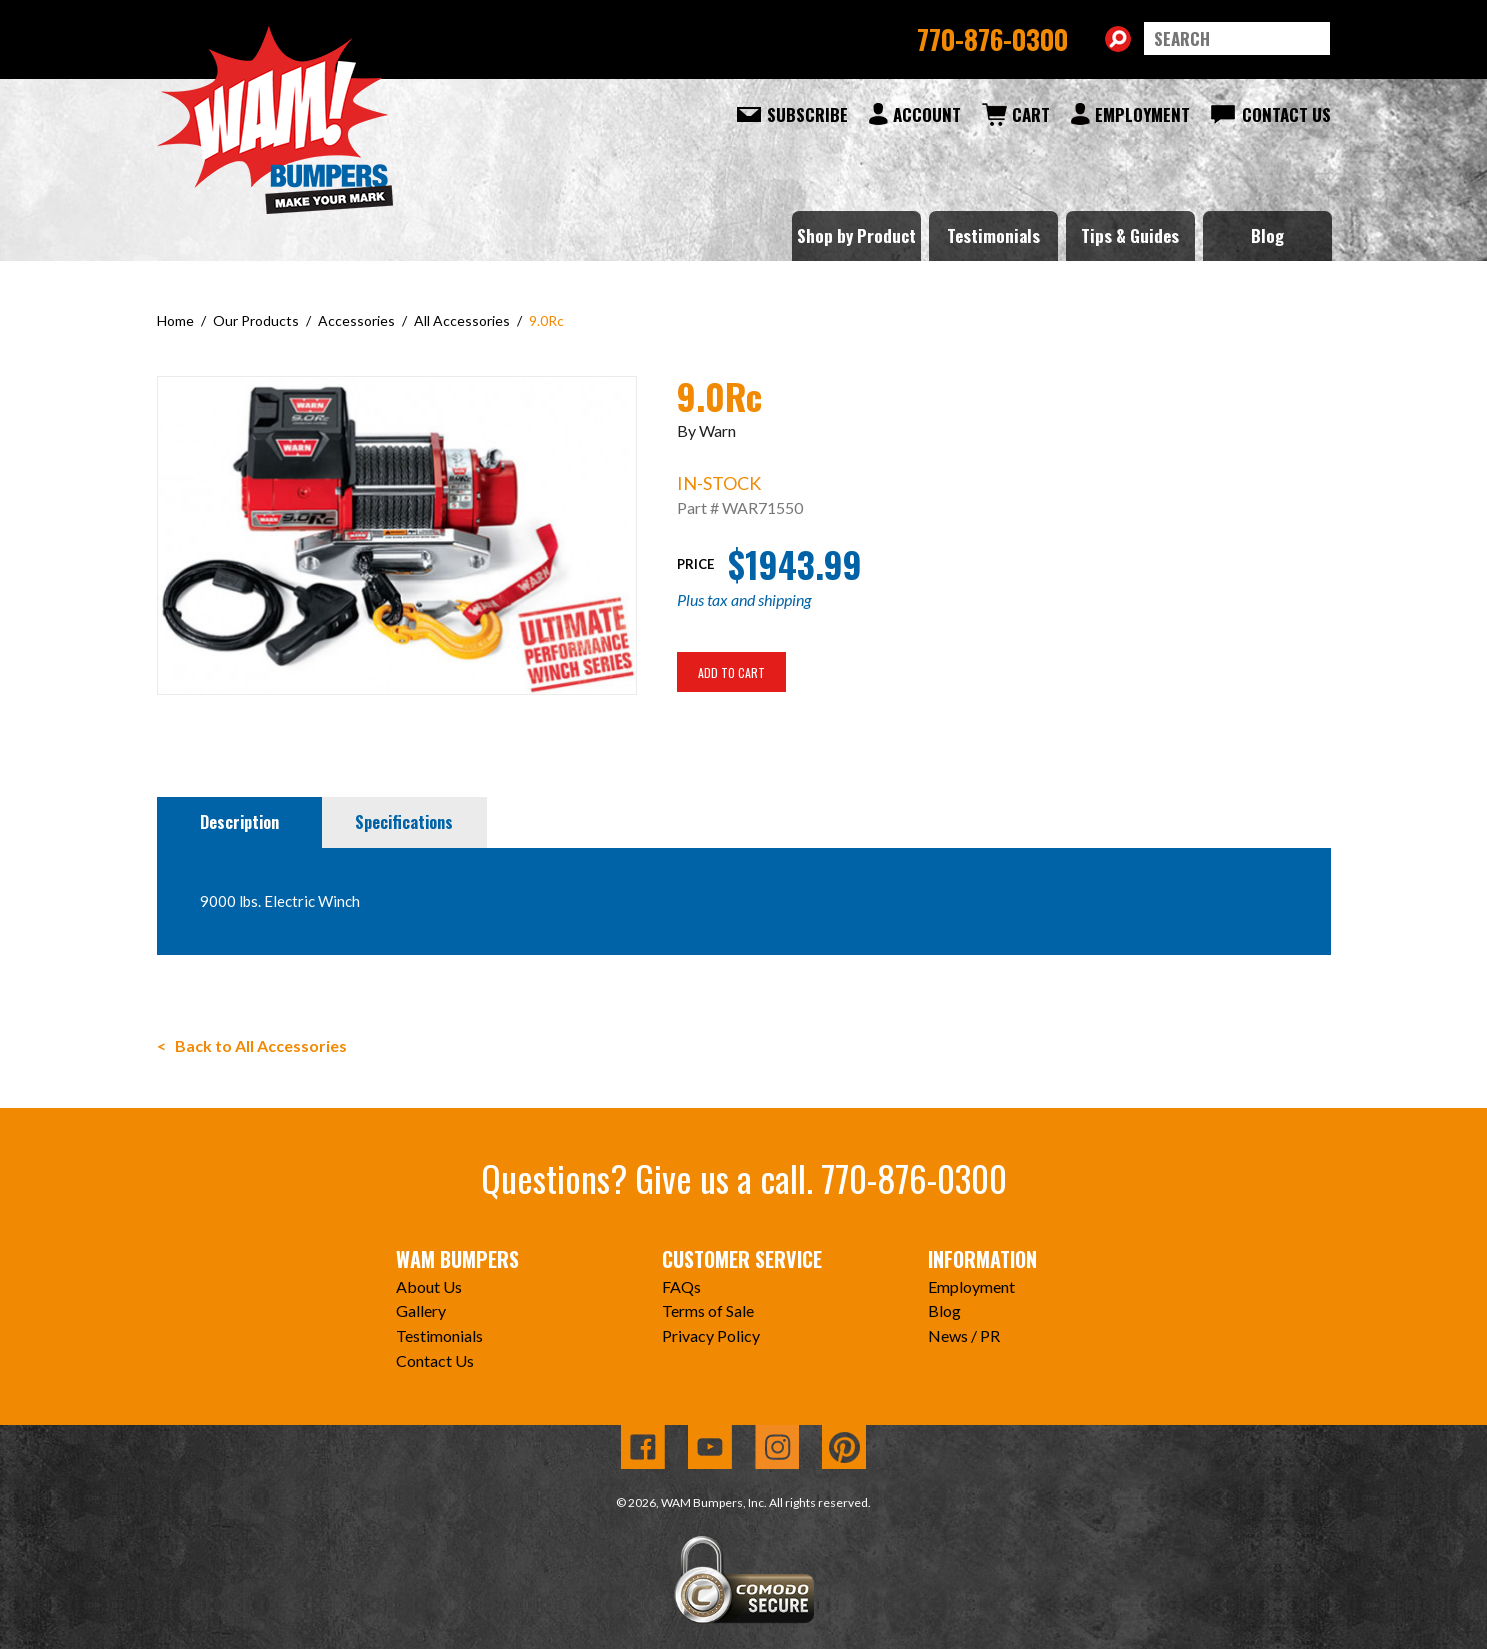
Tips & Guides (1130, 235)
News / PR (964, 1335)
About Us (429, 1286)
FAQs (681, 1286)
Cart (1031, 114)
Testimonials (993, 235)
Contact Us (1286, 114)
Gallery (421, 1310)
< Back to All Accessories (252, 1045)
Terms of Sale (708, 1310)
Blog (1267, 235)
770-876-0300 (992, 39)
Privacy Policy (711, 1335)
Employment (1142, 114)
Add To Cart (731, 672)
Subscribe (807, 114)
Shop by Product (856, 235)
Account (927, 114)
